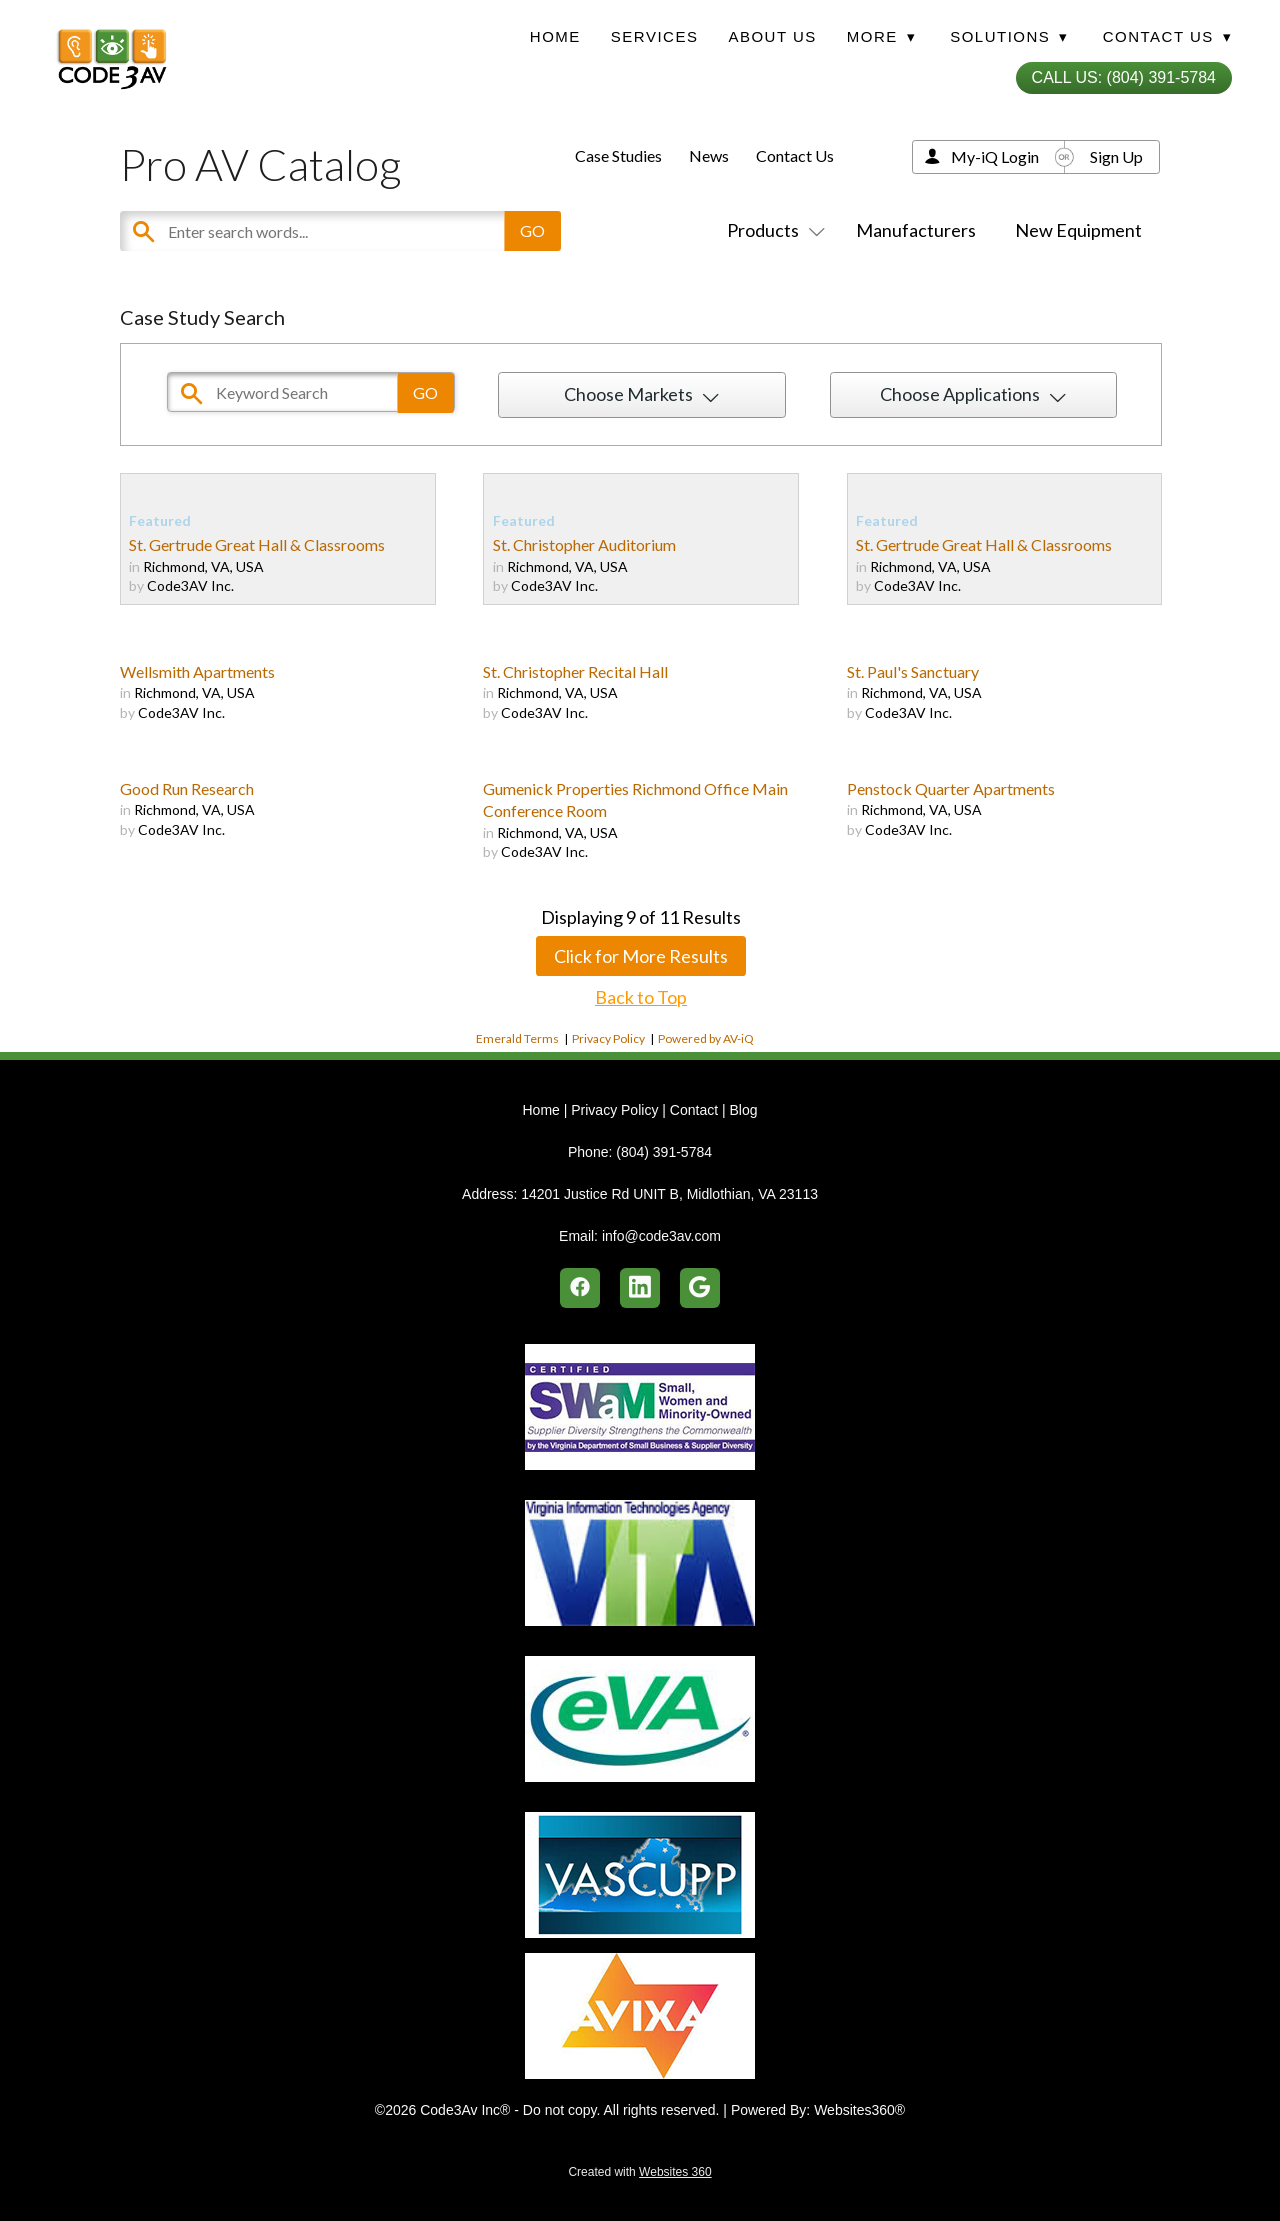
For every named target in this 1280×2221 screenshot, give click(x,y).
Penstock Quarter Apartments (951, 788)
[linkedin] (640, 1288)
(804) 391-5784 (664, 1152)
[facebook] (580, 1288)
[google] (700, 1288)
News (709, 155)
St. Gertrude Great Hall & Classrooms (257, 544)
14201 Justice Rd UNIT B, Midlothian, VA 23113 (669, 1194)
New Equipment (1078, 230)
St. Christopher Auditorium (584, 544)
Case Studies (618, 155)
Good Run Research (187, 788)
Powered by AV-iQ (706, 1038)
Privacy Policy (608, 1038)
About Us (772, 36)
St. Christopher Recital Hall (575, 671)
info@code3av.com (661, 1236)
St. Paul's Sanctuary (913, 671)
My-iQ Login (995, 156)
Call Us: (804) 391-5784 (1124, 77)
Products (772, 230)
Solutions (1009, 36)
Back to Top (641, 997)
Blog (743, 1110)
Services (655, 36)
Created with (639, 2172)
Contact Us (795, 155)
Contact (694, 1110)
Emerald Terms (517, 1038)
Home (555, 36)
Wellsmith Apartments (197, 671)
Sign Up (1116, 156)
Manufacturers (916, 230)
